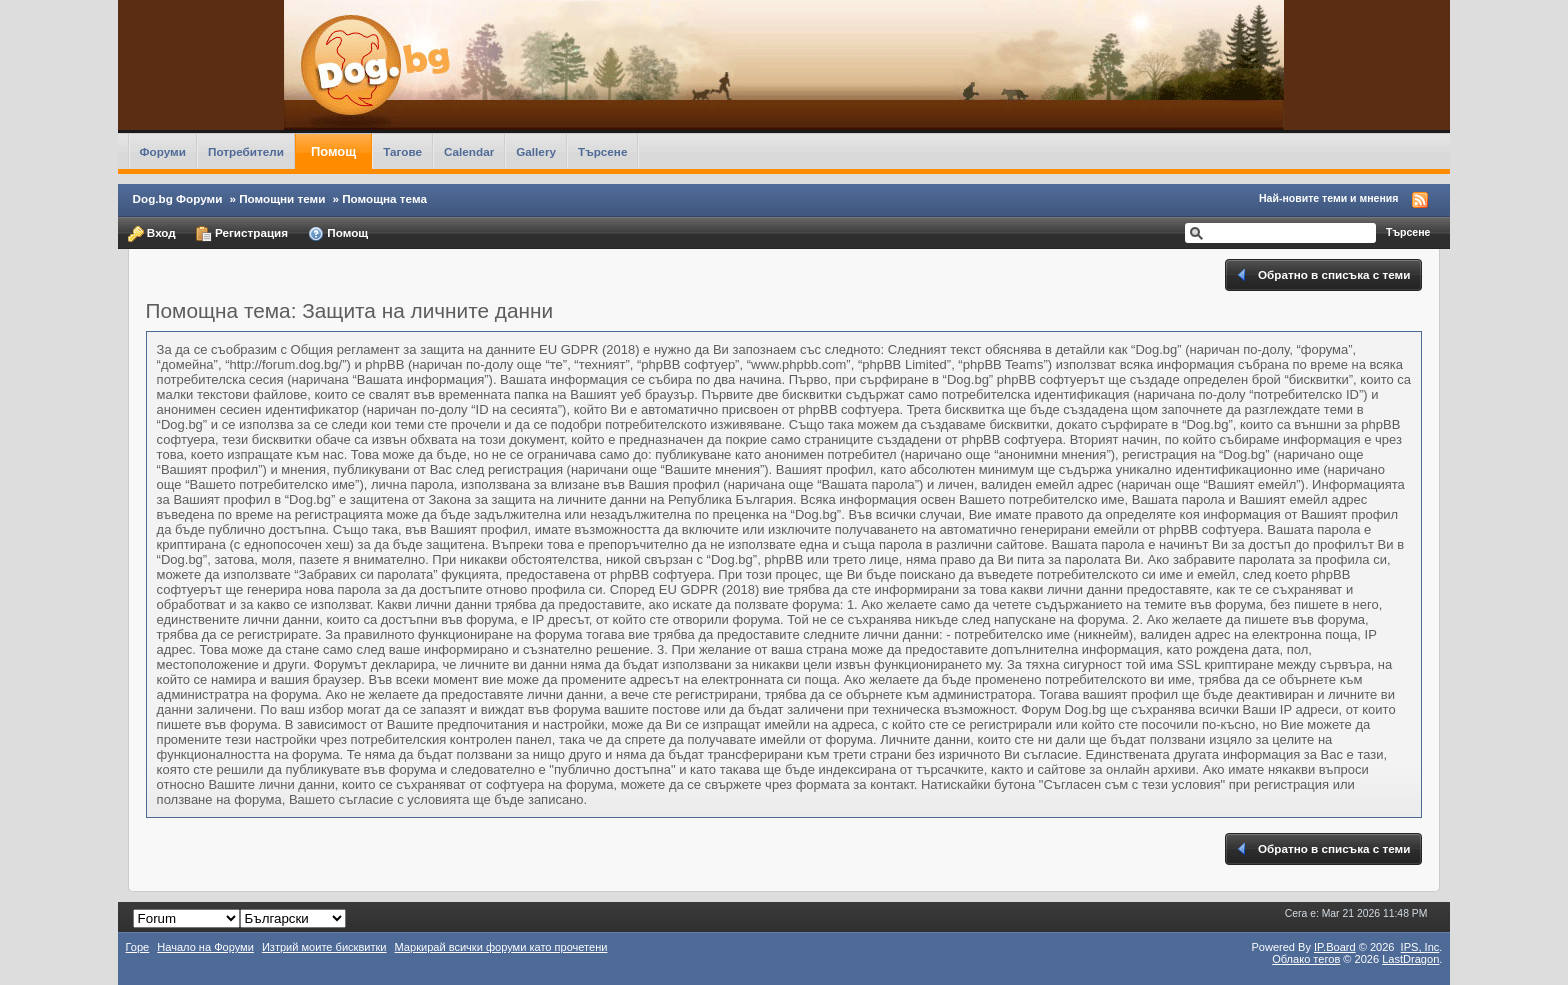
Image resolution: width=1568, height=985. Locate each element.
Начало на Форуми (205, 947)
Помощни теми (282, 198)
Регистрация (242, 234)
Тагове (402, 151)
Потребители (246, 151)
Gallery (536, 151)
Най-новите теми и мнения (1328, 198)
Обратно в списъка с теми (1322, 275)
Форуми (163, 151)
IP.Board (1335, 947)
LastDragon (1410, 959)
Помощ (333, 151)
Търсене (603, 151)
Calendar (469, 151)
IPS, (1420, 947)
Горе (138, 947)
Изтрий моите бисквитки (324, 947)
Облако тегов (1306, 959)
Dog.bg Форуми (178, 198)
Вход (152, 234)
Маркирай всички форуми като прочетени (501, 947)
